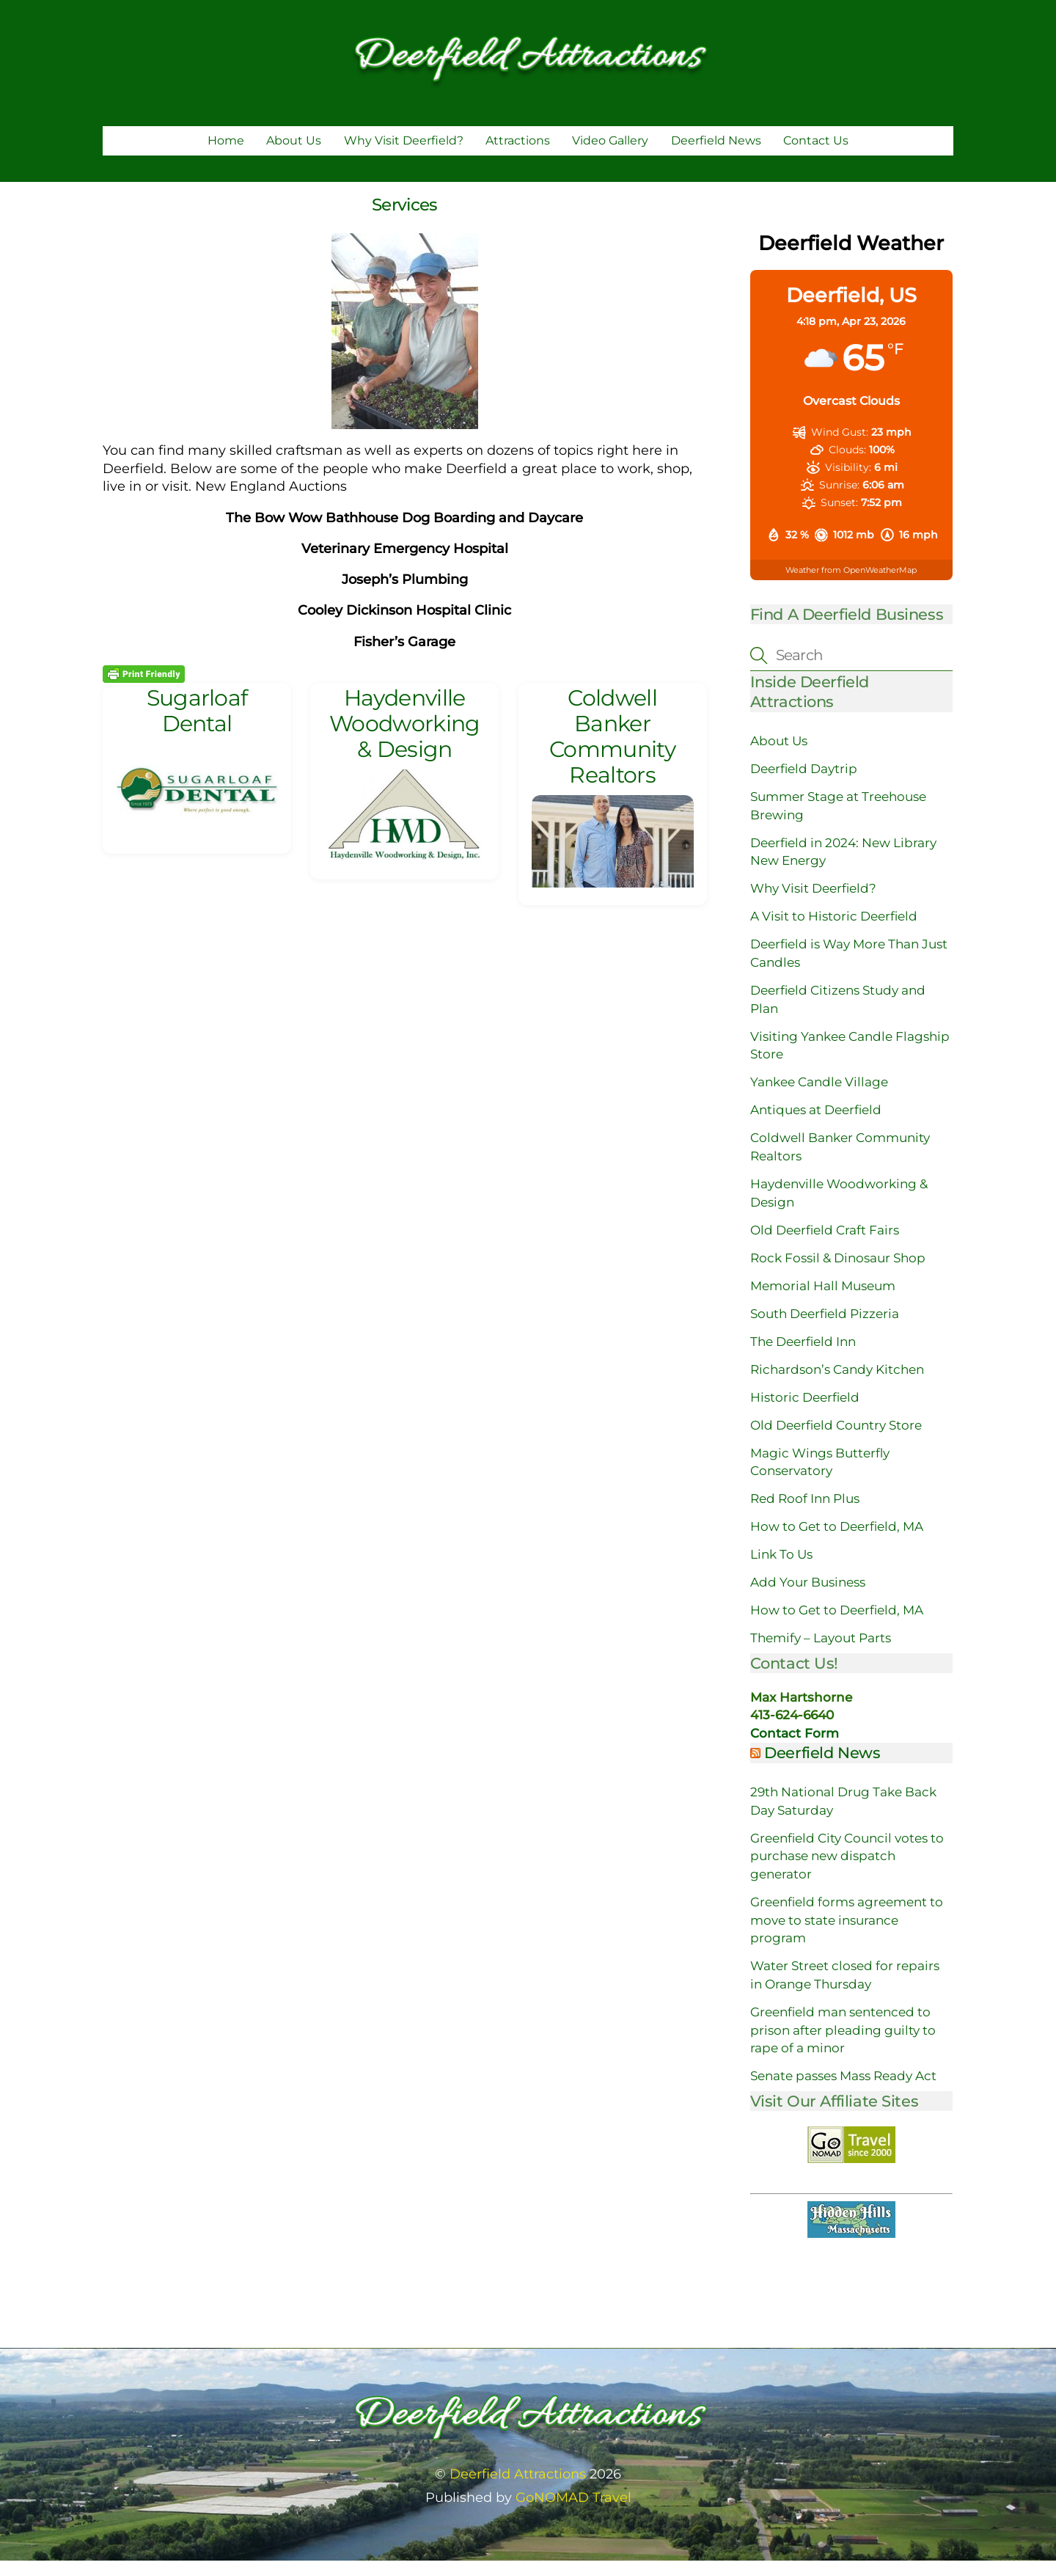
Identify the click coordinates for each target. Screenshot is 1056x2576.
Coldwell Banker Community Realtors (612, 751)
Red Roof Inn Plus (804, 1514)
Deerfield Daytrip (803, 784)
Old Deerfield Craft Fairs (824, 1245)
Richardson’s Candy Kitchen (837, 1384)
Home (226, 156)
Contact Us (815, 156)
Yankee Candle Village (819, 1097)
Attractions (517, 156)
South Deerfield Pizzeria (824, 1329)
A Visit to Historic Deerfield (833, 931)
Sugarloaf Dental (197, 726)
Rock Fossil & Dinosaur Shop (837, 1273)
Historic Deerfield (804, 1412)
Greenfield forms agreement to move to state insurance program (846, 1935)
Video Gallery (610, 156)
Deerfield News (716, 156)
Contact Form (794, 1748)
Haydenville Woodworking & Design (404, 738)
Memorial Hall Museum (822, 1301)
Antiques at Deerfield (815, 1125)
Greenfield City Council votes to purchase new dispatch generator (847, 1871)
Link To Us (781, 1569)
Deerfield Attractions (518, 2489)
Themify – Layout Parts (820, 1653)
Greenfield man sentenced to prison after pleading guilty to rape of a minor (843, 2045)
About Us (293, 156)
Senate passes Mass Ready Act (843, 2091)
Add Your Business (807, 1597)
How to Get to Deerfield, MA (836, 1541)
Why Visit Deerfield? (403, 156)
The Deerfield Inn (803, 1357)
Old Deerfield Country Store (836, 1440)
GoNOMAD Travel (573, 2512)
